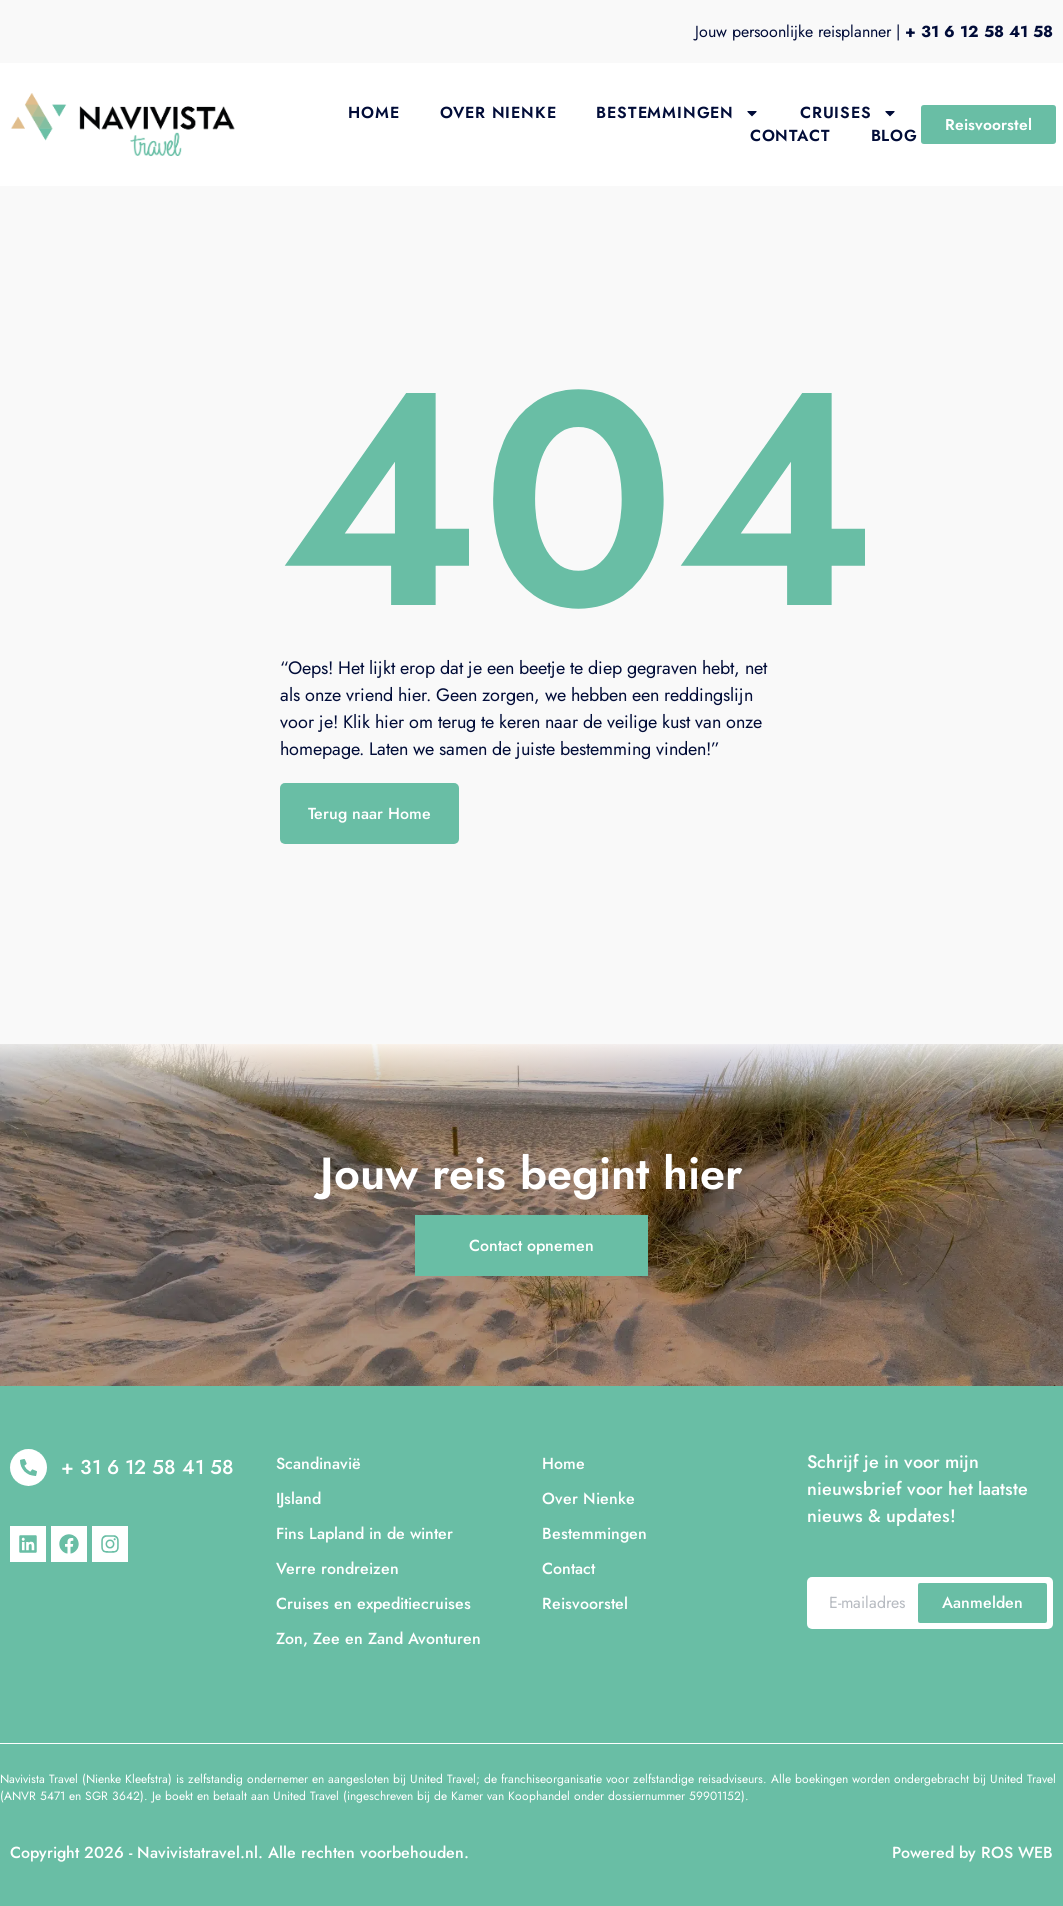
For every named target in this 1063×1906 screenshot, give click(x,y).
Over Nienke (498, 112)
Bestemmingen (678, 112)
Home (373, 112)
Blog (894, 135)
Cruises (849, 112)
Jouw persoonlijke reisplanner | (874, 31)
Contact (790, 135)
